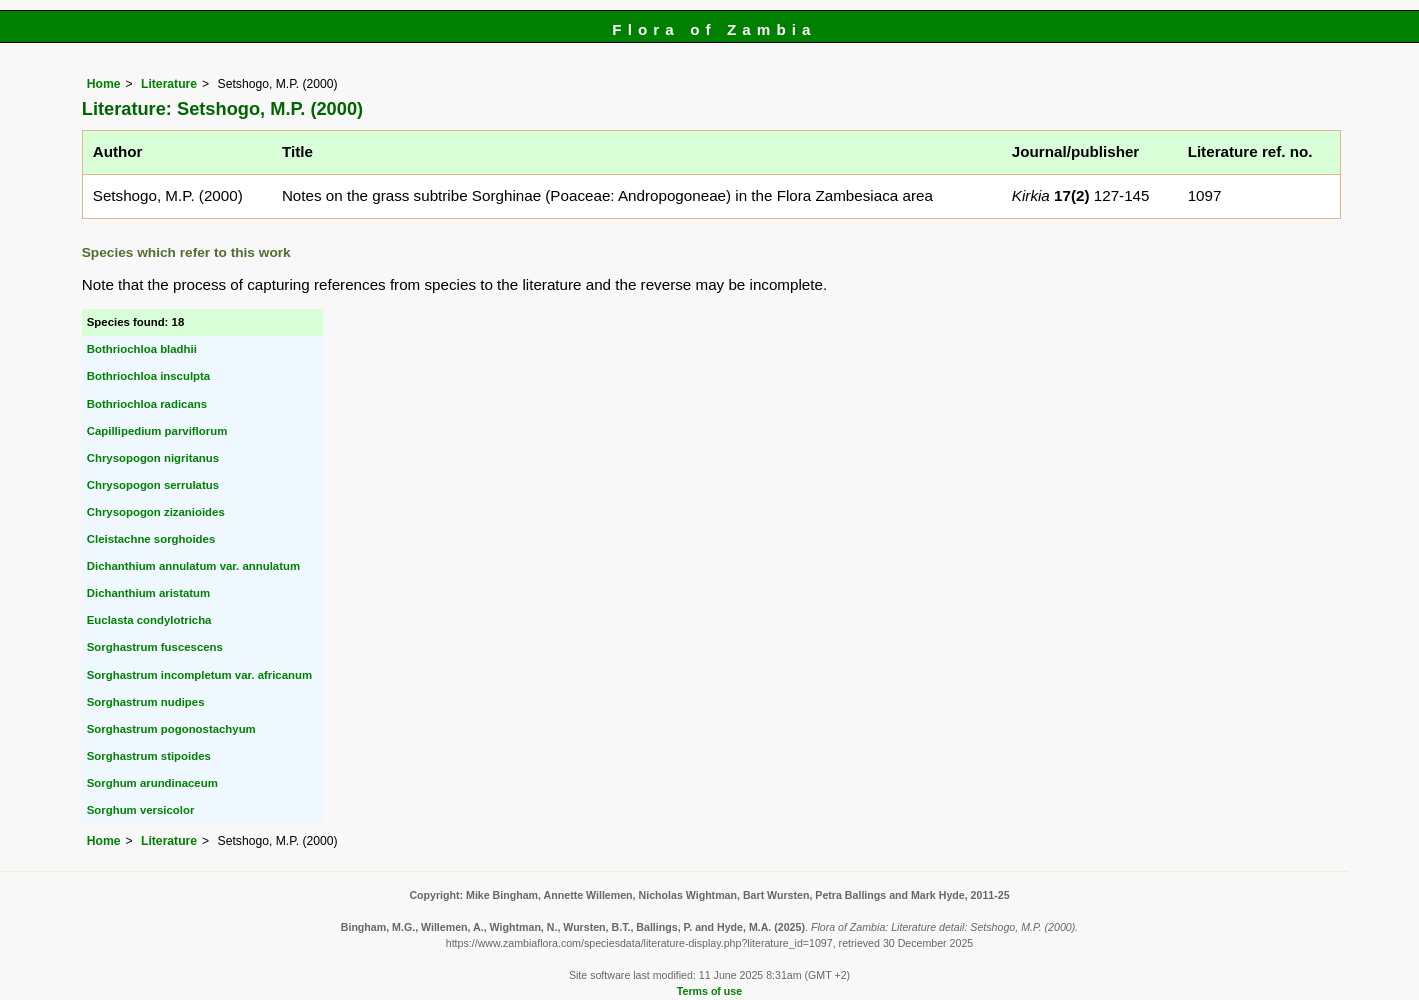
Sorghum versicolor (141, 810)
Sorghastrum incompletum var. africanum (199, 675)
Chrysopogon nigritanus (153, 458)
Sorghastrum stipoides (149, 756)
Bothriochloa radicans (147, 404)
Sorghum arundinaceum (152, 783)
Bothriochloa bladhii (142, 349)
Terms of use (709, 991)
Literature (169, 84)
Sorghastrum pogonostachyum (171, 729)
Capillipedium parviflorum (157, 431)
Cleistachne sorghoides (151, 539)
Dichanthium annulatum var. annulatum (193, 566)
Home (104, 84)
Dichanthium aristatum (148, 593)
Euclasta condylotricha (149, 620)
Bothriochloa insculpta (148, 376)
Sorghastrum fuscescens (155, 647)
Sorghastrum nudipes (146, 702)
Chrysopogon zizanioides (156, 512)
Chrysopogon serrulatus (153, 485)
